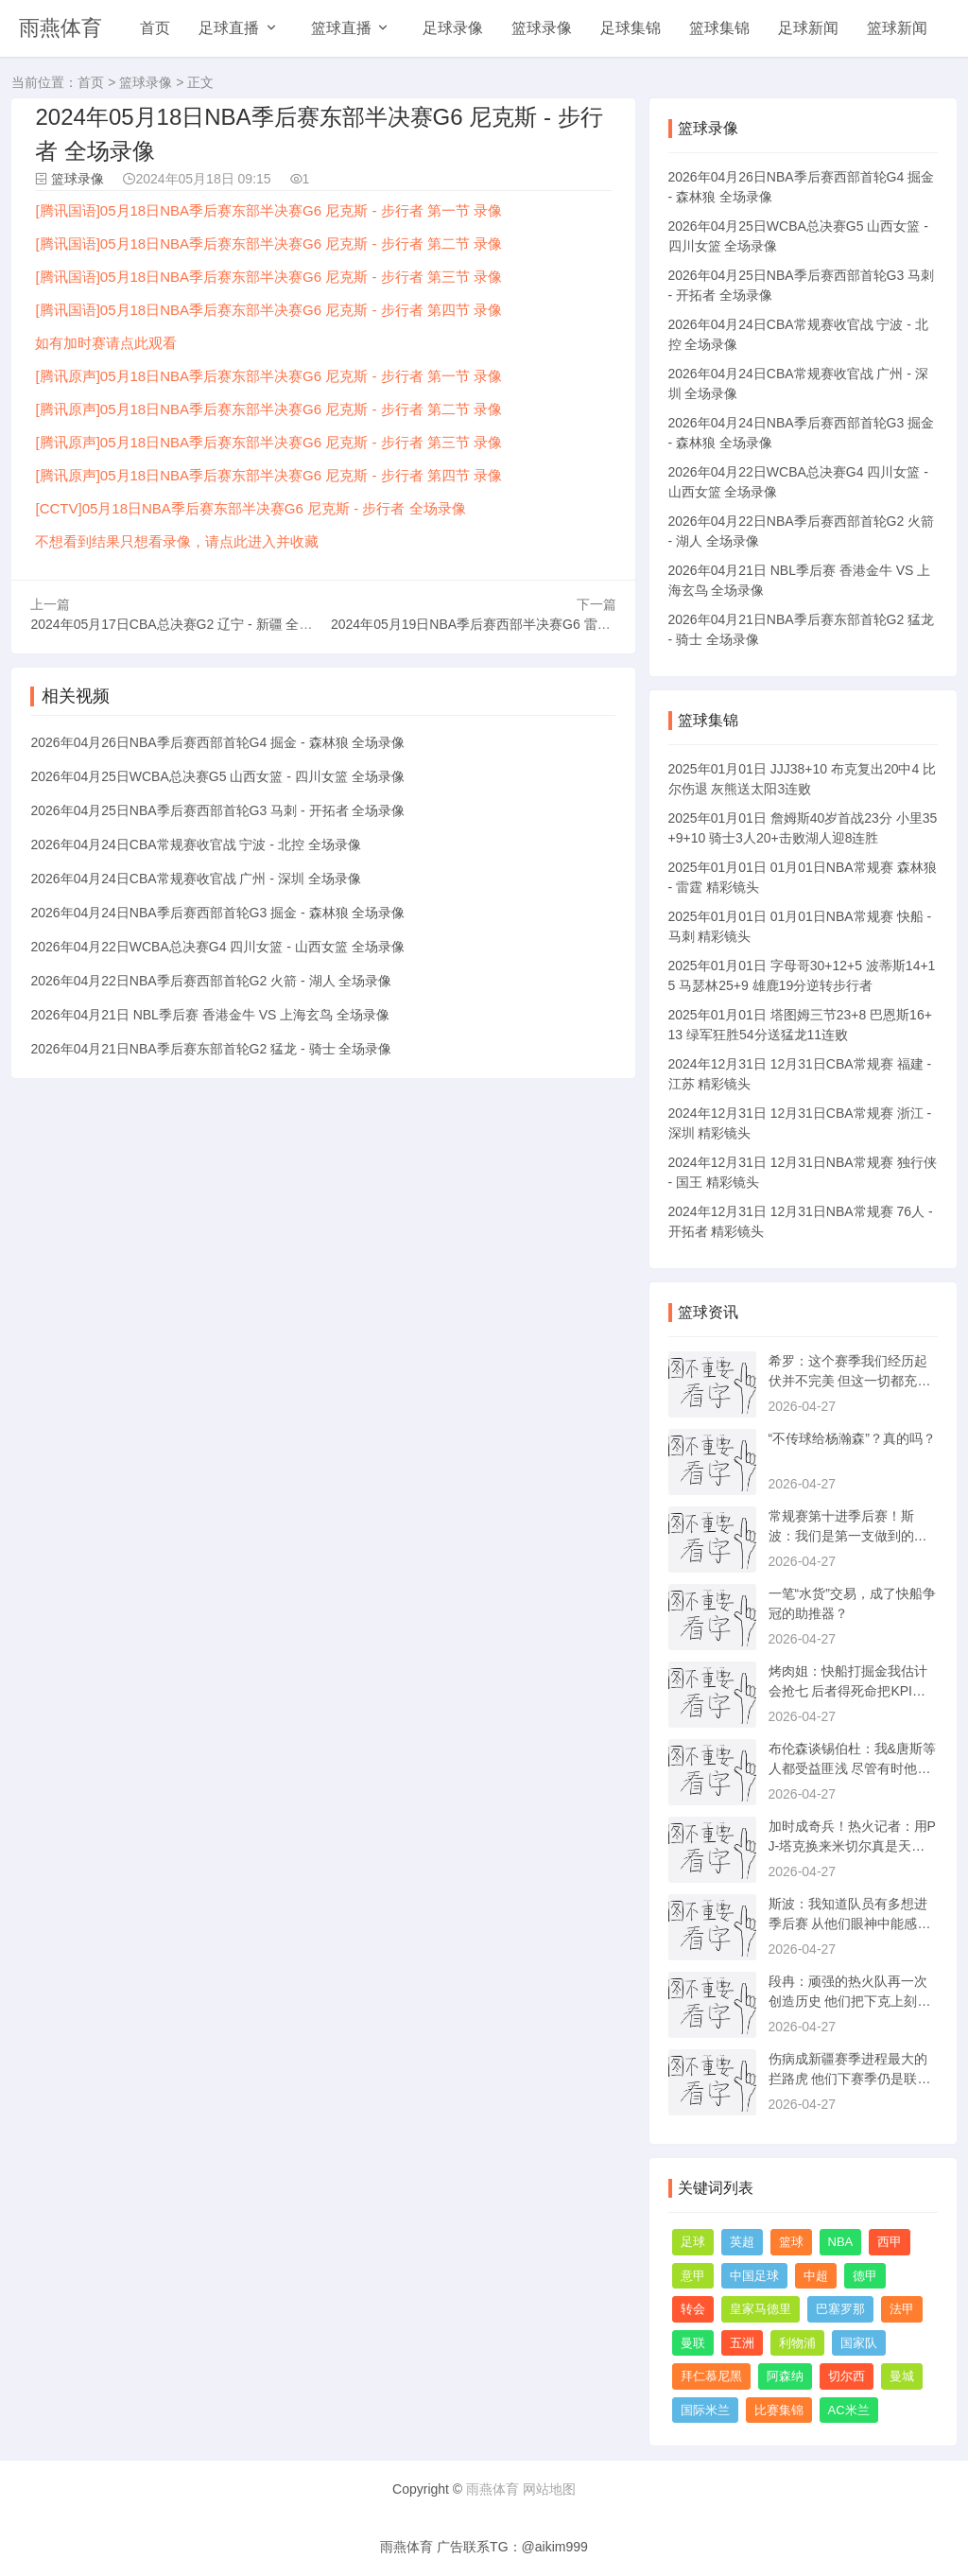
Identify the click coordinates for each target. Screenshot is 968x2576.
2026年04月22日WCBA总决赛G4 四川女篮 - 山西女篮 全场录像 (217, 946)
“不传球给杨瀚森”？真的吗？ (852, 1438)
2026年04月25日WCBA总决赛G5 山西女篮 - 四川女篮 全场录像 (217, 776)
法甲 (902, 2309)
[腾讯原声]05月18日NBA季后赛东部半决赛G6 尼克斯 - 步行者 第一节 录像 (268, 376)
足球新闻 (808, 28)
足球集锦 (630, 28)
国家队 (858, 2343)
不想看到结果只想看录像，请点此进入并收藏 (177, 541)
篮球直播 (341, 28)
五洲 (742, 2343)
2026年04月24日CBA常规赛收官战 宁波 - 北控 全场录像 (195, 844)
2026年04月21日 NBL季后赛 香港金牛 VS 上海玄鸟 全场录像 (209, 1014)
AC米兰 (849, 2410)
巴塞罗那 (840, 2309)
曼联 (693, 2343)
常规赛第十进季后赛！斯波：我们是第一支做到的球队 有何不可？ (848, 1535)
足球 (693, 2242)
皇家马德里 (760, 2309)
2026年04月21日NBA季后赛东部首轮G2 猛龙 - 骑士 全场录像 (210, 1048)
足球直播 (229, 28)
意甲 (693, 2276)
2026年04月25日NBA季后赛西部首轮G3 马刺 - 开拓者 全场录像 (217, 810)
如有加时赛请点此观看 (106, 343)
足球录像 (453, 28)
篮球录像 (541, 28)
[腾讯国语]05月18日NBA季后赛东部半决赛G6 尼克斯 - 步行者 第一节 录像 (268, 210)
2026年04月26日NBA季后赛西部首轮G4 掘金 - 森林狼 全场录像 (217, 742)
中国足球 (754, 2276)
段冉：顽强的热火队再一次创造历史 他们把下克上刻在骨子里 (850, 2001)
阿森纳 (785, 2376)
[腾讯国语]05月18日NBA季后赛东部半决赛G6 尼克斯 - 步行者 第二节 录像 (268, 243)
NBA (841, 2242)
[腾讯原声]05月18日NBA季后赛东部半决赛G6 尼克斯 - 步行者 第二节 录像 (268, 409)
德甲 (865, 2276)
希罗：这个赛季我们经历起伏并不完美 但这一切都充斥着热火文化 (850, 1380)
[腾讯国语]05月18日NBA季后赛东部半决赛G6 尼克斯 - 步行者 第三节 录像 (268, 277)
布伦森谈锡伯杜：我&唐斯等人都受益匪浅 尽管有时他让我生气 (852, 1768)
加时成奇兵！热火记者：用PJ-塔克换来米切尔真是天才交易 (852, 1846)
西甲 (889, 2242)
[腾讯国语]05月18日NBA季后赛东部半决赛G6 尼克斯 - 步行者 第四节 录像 (268, 310)
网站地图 (549, 2489)
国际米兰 (705, 2410)
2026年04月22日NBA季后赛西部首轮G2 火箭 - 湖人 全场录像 (210, 980)
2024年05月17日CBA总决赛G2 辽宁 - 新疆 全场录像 (184, 624)
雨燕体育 (60, 28)
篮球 (791, 2242)
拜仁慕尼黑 (711, 2376)
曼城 (902, 2376)
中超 (816, 2276)
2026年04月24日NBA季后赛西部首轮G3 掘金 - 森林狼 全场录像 (217, 912)
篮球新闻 (897, 28)
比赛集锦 (779, 2410)
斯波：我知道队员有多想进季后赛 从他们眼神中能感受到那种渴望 (850, 1923)
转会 (693, 2309)
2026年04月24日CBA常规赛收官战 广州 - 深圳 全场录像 (195, 878)
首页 (155, 28)
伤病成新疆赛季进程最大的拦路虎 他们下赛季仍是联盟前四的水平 (850, 2078)
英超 (742, 2242)
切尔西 (846, 2376)
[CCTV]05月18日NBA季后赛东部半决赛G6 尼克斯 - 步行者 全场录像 (250, 508)
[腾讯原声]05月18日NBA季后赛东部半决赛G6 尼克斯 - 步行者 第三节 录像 (268, 442)
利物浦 (797, 2343)
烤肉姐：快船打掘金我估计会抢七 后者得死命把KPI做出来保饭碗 (848, 1690)
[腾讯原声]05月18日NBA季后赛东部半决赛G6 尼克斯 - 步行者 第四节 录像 (268, 475)
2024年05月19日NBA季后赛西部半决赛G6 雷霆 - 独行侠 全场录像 (524, 624)
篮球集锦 (719, 28)
